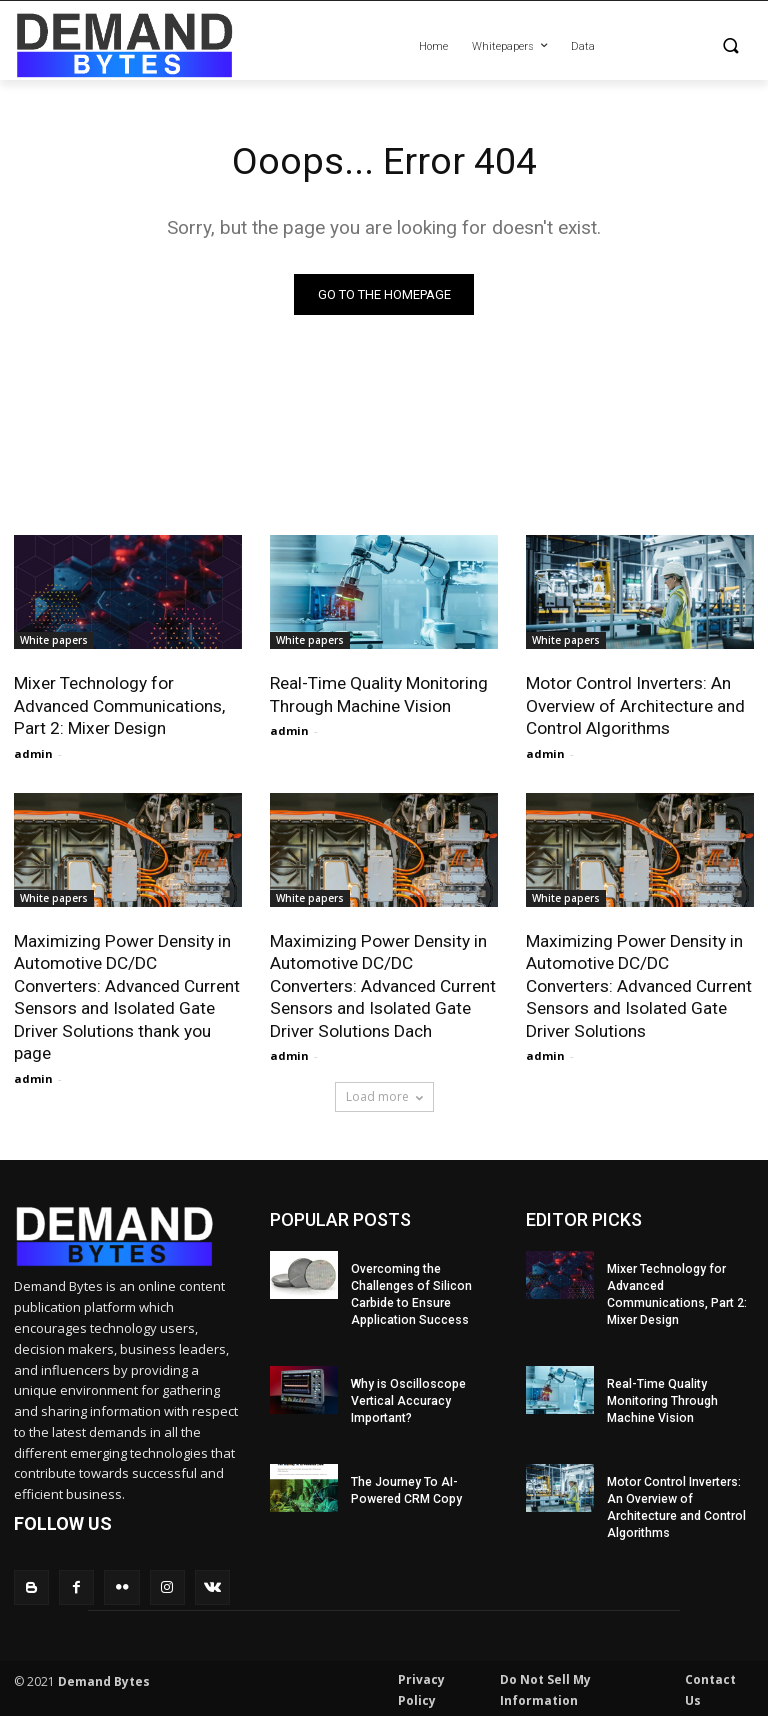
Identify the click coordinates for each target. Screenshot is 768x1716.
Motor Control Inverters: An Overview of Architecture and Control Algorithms (635, 706)
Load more (384, 1093)
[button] (680, 47)
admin (33, 752)
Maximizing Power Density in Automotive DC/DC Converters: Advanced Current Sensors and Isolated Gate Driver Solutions (639, 984)
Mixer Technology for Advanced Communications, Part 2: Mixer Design (119, 706)
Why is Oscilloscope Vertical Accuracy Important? (407, 1397)
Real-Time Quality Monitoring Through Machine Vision (379, 695)
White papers (54, 641)
